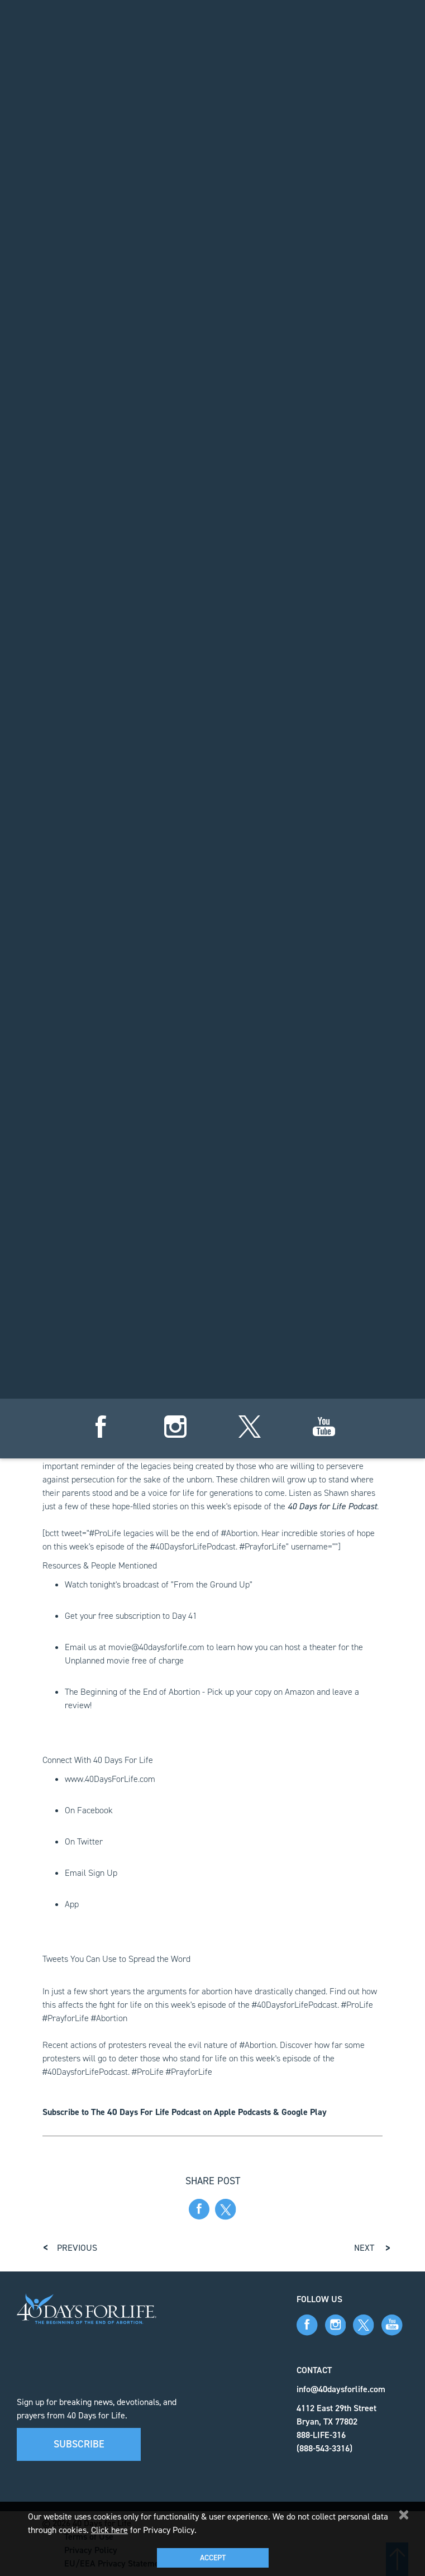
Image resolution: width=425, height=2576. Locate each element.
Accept (213, 2558)
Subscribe (79, 2444)
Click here (109, 2530)
